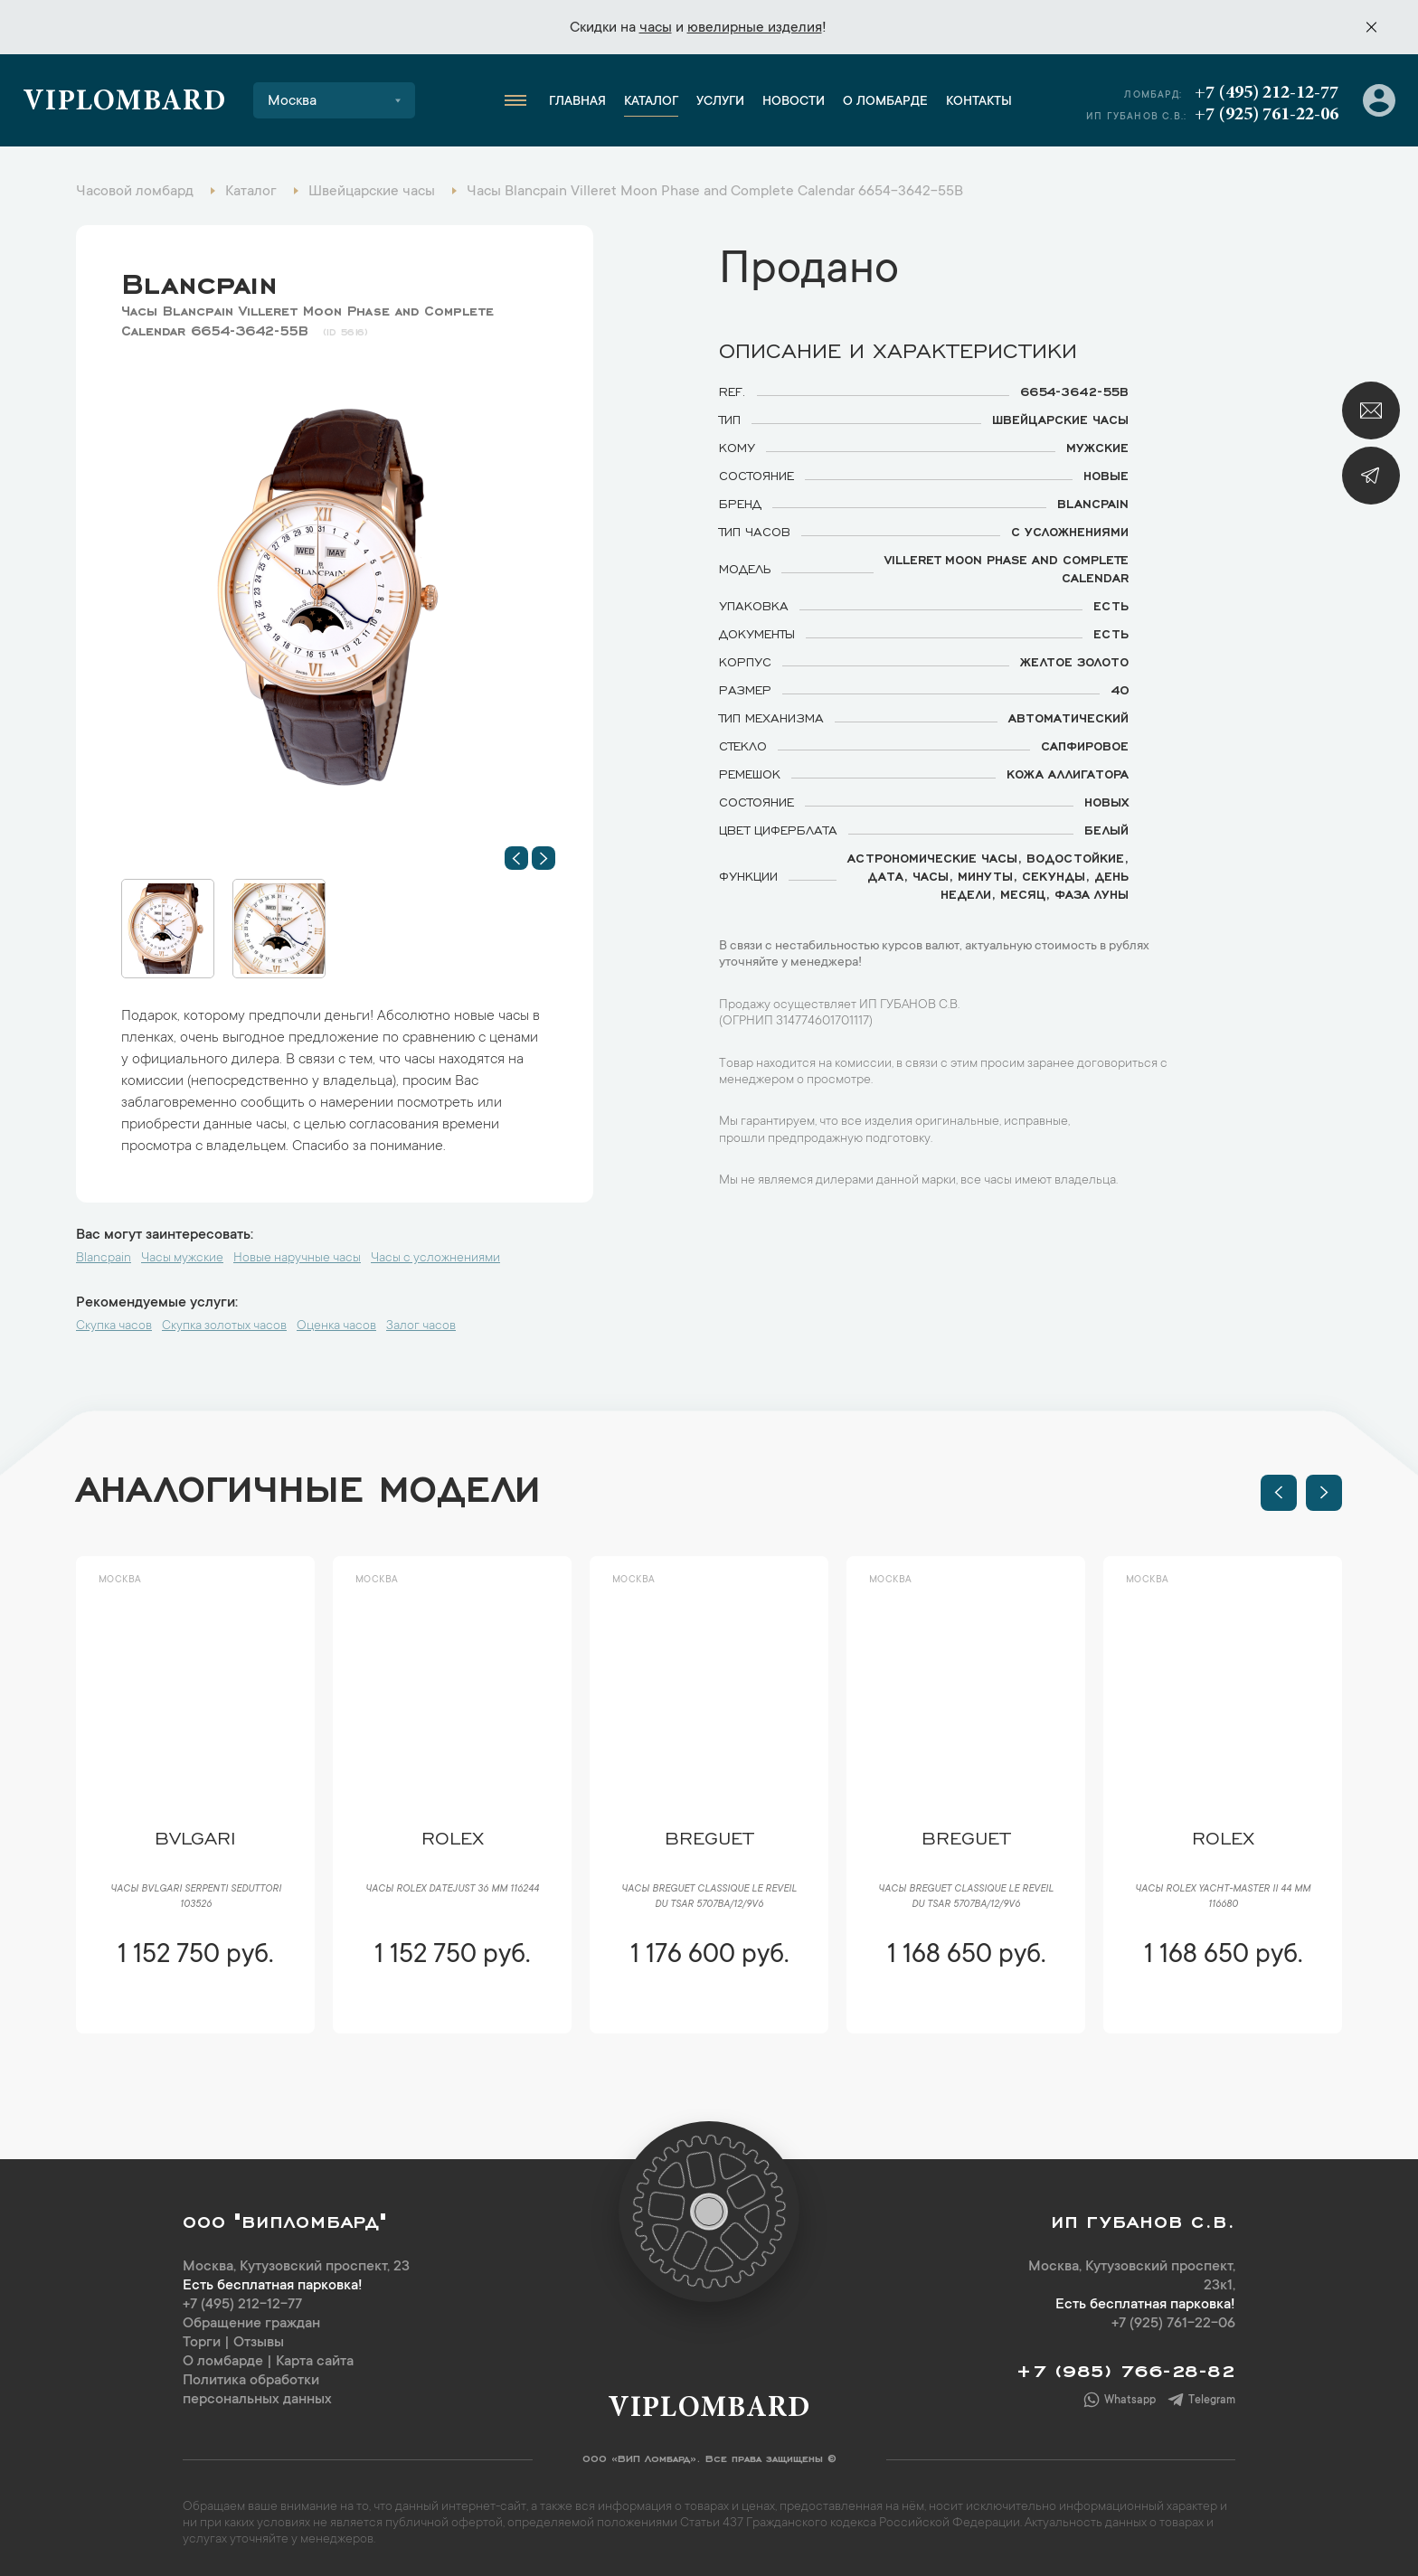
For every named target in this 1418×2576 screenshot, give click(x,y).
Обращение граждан (251, 2324)
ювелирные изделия (754, 28)
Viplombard (124, 103)
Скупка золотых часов (224, 1326)
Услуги (720, 102)
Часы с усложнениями (435, 1258)
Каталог (651, 102)
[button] (516, 858)
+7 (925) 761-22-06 (1266, 115)
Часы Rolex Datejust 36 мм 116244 (452, 1889)
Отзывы (258, 2343)
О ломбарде (885, 102)
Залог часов (421, 1326)
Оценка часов (336, 1326)
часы (655, 28)
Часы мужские (182, 1258)
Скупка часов (114, 1326)
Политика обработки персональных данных (257, 2390)
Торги (202, 2343)
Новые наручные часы (297, 1258)
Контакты (979, 102)
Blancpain (199, 279)
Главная (577, 102)
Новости (793, 102)
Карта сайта (315, 2362)
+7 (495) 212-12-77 (1266, 93)
